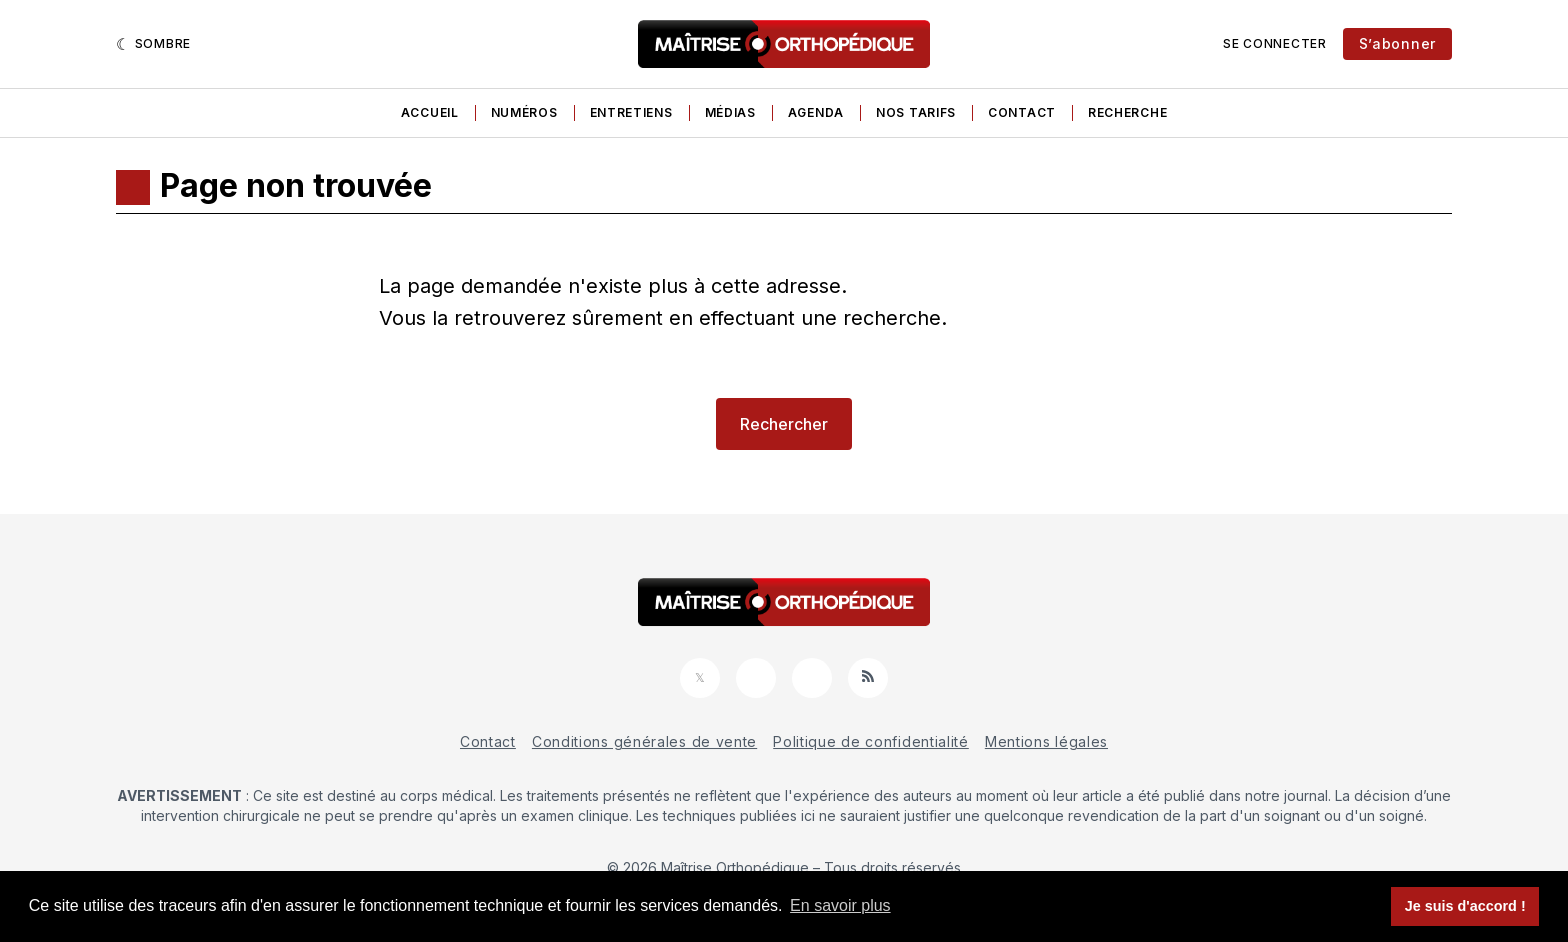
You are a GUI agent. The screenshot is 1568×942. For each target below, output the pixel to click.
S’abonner (1397, 43)
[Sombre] (153, 44)
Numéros (524, 112)
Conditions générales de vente (644, 741)
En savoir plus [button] (840, 905)
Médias (730, 112)
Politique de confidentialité (871, 741)
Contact (1022, 112)
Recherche (1127, 112)
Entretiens (631, 112)
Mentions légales (1046, 741)
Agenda (816, 112)
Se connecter (1274, 43)
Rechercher (784, 424)
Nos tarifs (916, 112)
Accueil (430, 112)
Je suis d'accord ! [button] (1465, 906)
